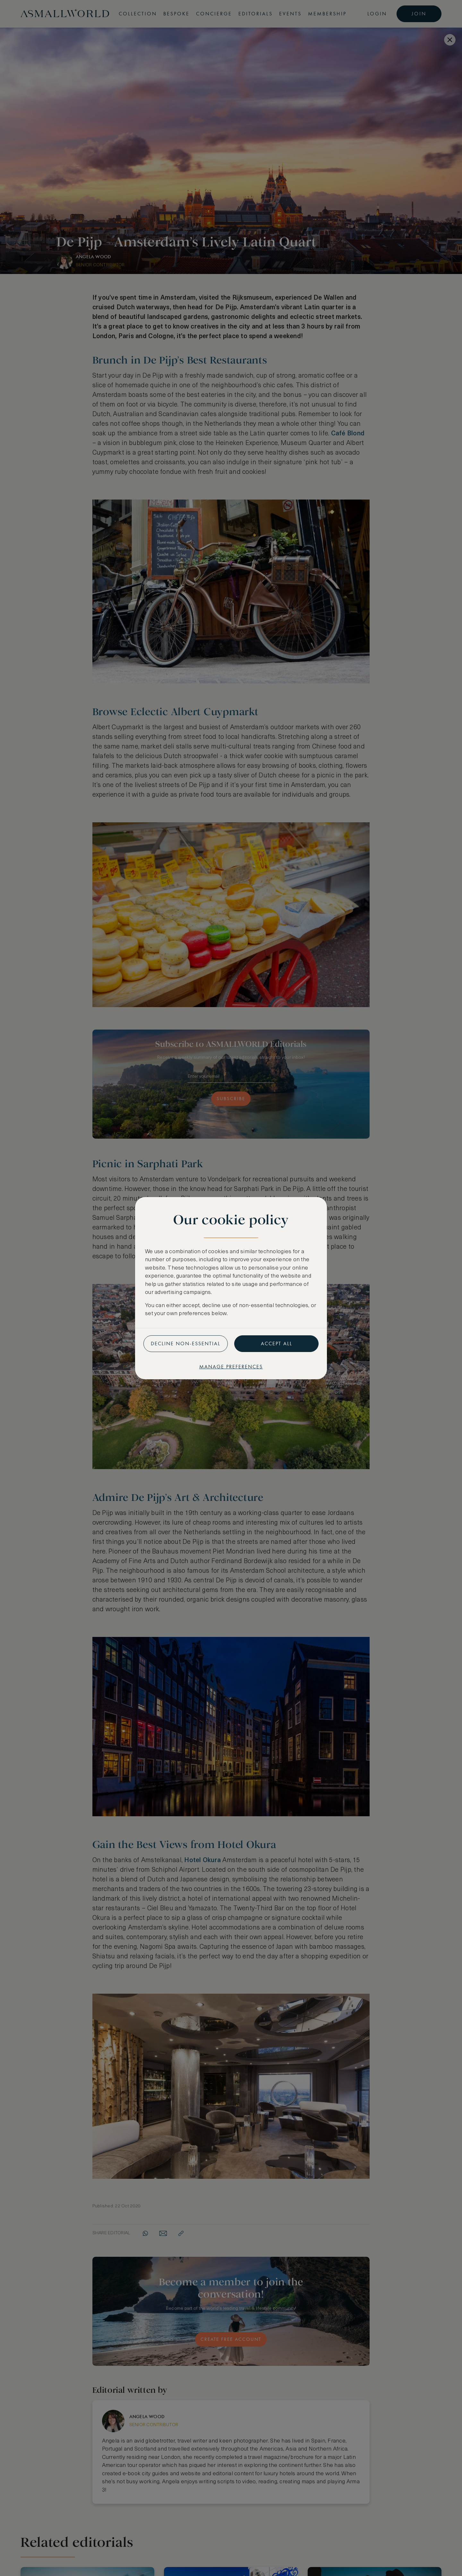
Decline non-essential (185, 1343)
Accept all (276, 1343)
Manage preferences (231, 1367)
